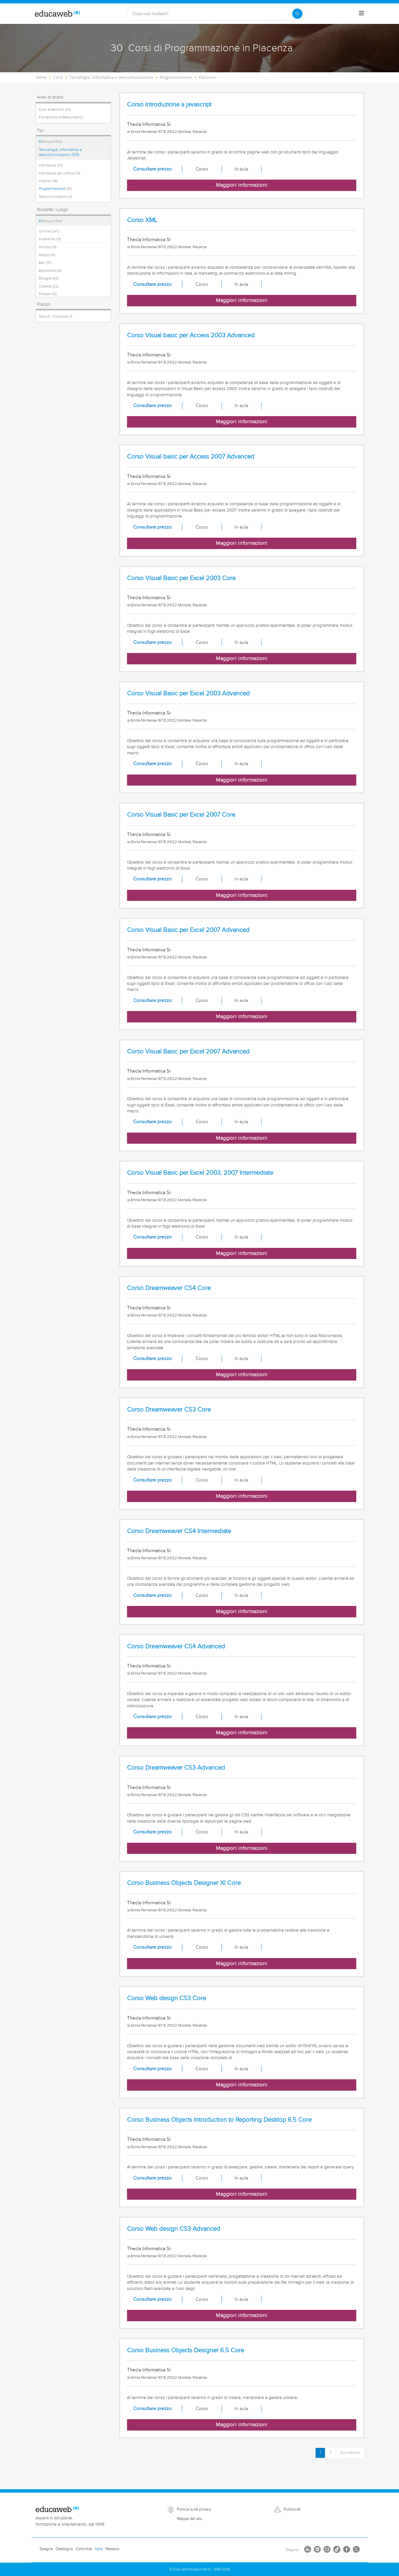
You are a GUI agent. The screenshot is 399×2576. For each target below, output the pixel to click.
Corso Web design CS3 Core (166, 1998)
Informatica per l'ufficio (59, 173)
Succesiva (350, 2452)
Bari (45, 262)
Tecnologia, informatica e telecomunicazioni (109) (60, 152)
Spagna (46, 2549)
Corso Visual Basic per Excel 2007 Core (181, 814)
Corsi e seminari (55, 109)
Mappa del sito (189, 2519)
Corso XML (142, 220)
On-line (49, 231)
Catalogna (64, 2549)
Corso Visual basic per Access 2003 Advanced (191, 335)
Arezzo (47, 255)
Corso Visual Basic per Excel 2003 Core (181, 578)
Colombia (84, 2549)
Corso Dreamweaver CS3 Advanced (176, 1767)
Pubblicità (292, 2509)
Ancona (47, 247)
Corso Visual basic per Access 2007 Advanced (190, 456)
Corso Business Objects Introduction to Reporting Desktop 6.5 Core (219, 2119)
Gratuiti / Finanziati (55, 316)
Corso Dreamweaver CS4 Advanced (176, 1646)
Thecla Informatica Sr (149, 124)
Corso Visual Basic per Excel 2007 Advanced (188, 930)
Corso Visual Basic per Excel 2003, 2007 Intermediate (200, 1172)
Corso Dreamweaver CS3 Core (169, 1409)
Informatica (51, 165)
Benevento (50, 270)
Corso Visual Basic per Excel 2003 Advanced (188, 693)
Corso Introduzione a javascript (169, 104)
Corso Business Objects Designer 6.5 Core (185, 2350)
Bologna (48, 278)
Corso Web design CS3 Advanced (173, 2228)
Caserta (48, 286)
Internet (48, 181)
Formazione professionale (61, 117)
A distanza (50, 239)
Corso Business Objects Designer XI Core (184, 1883)
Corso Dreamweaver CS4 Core (169, 1288)
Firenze (48, 294)
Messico (112, 2549)
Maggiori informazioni (241, 185)
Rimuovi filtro (50, 141)
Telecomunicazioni (55, 196)
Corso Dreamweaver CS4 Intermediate (179, 1531)
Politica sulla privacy (194, 2509)
